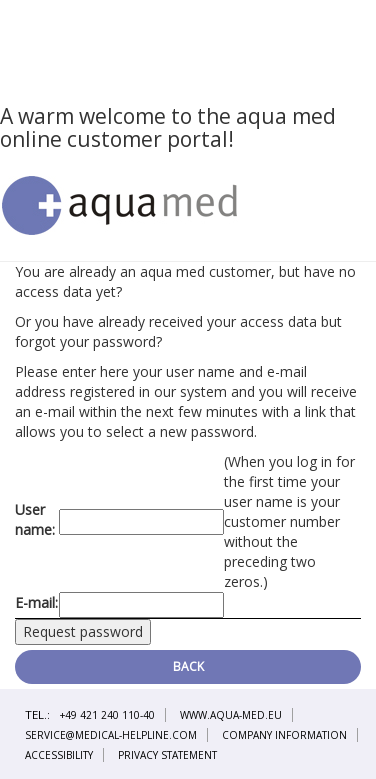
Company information (284, 735)
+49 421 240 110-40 (107, 715)
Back (188, 666)
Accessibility (59, 755)
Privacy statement (167, 755)
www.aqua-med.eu (231, 715)
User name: (35, 519)
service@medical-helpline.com (111, 735)
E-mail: (36, 602)
